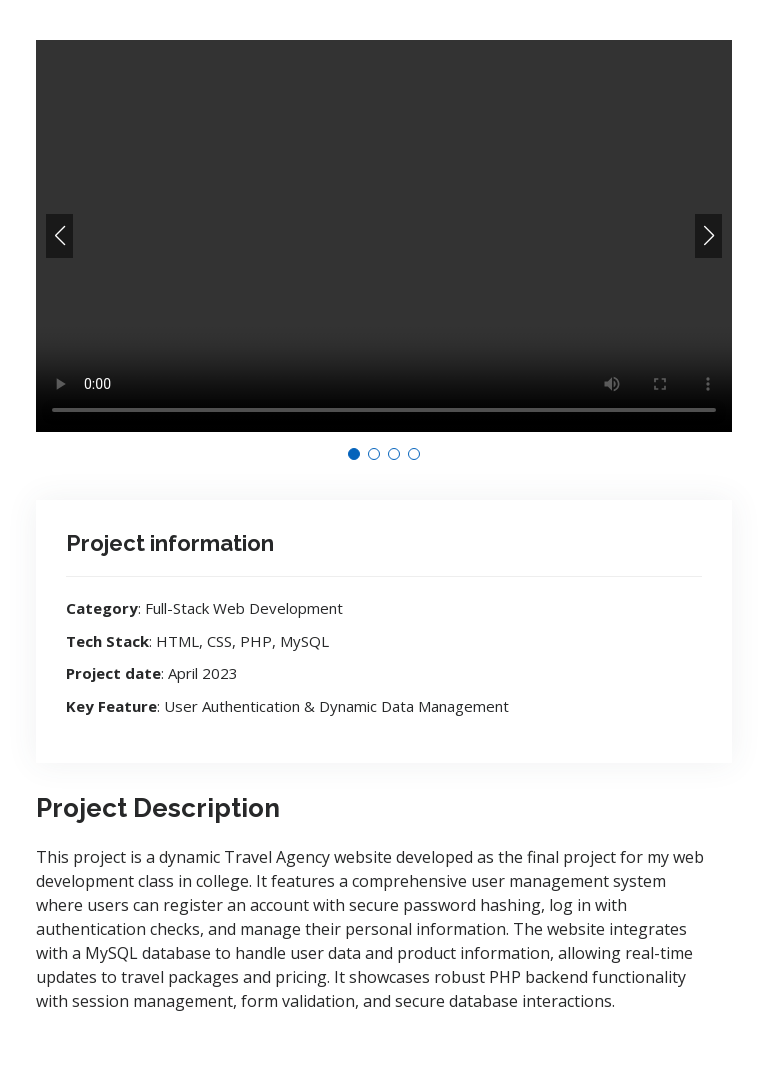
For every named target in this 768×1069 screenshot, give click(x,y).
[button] (59, 236)
